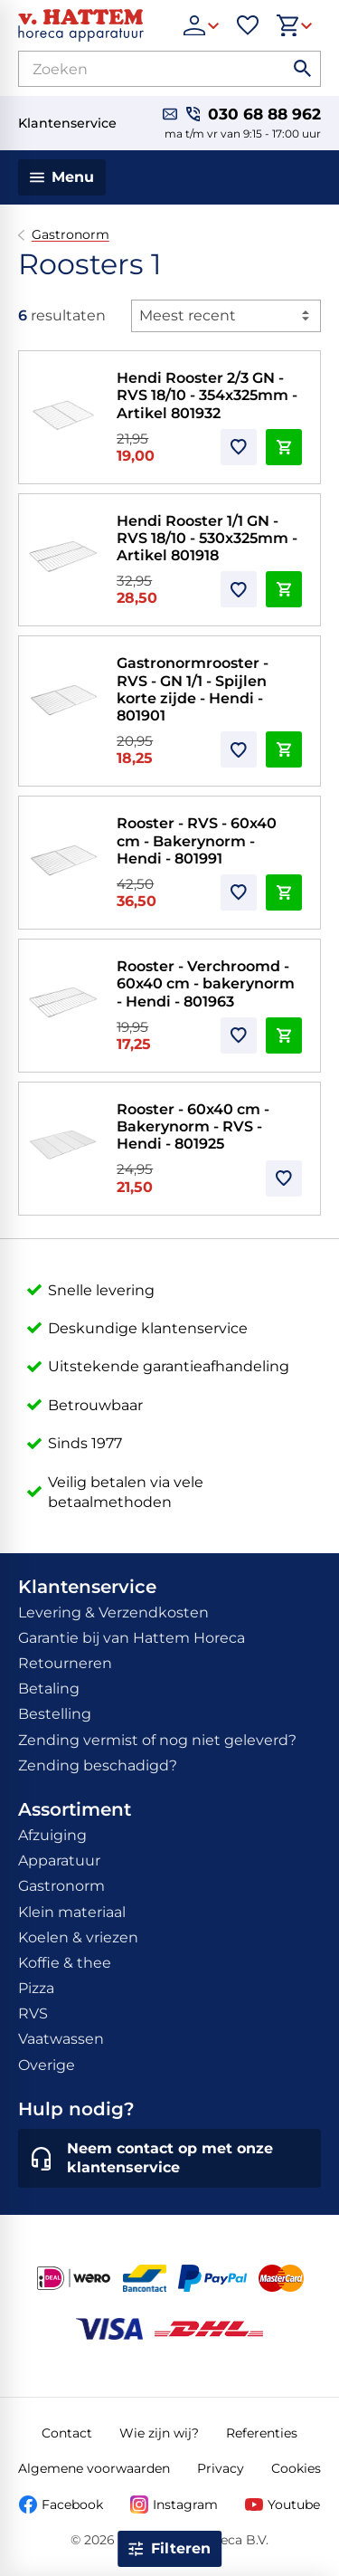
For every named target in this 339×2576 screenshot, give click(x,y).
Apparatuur (59, 1860)
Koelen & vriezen (78, 1937)
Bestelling (54, 1713)
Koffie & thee (64, 1962)
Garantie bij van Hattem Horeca (131, 1637)
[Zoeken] (136, 69)
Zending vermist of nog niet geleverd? (157, 1740)
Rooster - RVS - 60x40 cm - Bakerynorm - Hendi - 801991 (197, 840)
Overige (46, 2065)
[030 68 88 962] (253, 114)
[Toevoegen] (239, 447)
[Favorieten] (248, 25)
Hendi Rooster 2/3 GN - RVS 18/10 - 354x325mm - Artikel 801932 (207, 394)
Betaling (49, 1688)
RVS (33, 2013)
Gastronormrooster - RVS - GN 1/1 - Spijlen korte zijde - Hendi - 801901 (192, 689)
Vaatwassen (61, 2038)
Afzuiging (52, 1835)
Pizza (36, 1988)
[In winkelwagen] (284, 447)
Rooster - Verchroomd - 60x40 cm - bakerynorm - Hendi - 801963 (206, 983)
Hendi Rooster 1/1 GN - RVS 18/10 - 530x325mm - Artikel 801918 (207, 537)
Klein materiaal (72, 1912)
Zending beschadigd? (97, 1765)
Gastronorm (70, 235)
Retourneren (65, 1663)
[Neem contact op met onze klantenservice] (169, 2159)
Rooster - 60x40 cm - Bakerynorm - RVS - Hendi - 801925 (193, 1126)
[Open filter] (170, 2549)
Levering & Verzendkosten (113, 1612)
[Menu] (62, 177)
